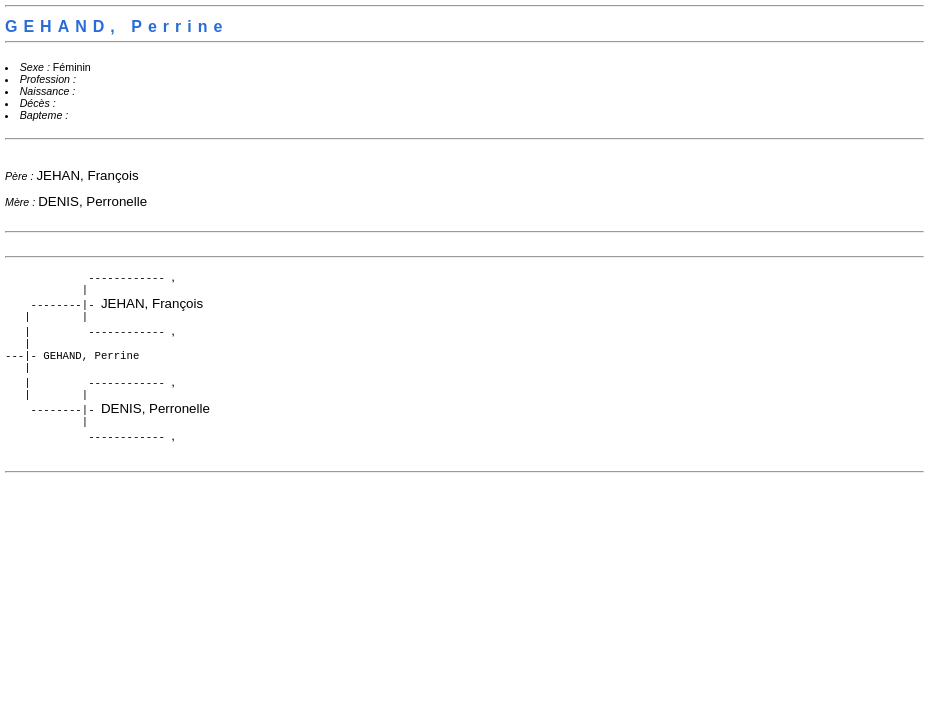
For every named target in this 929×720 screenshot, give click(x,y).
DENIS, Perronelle (92, 201)
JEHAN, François (87, 175)
